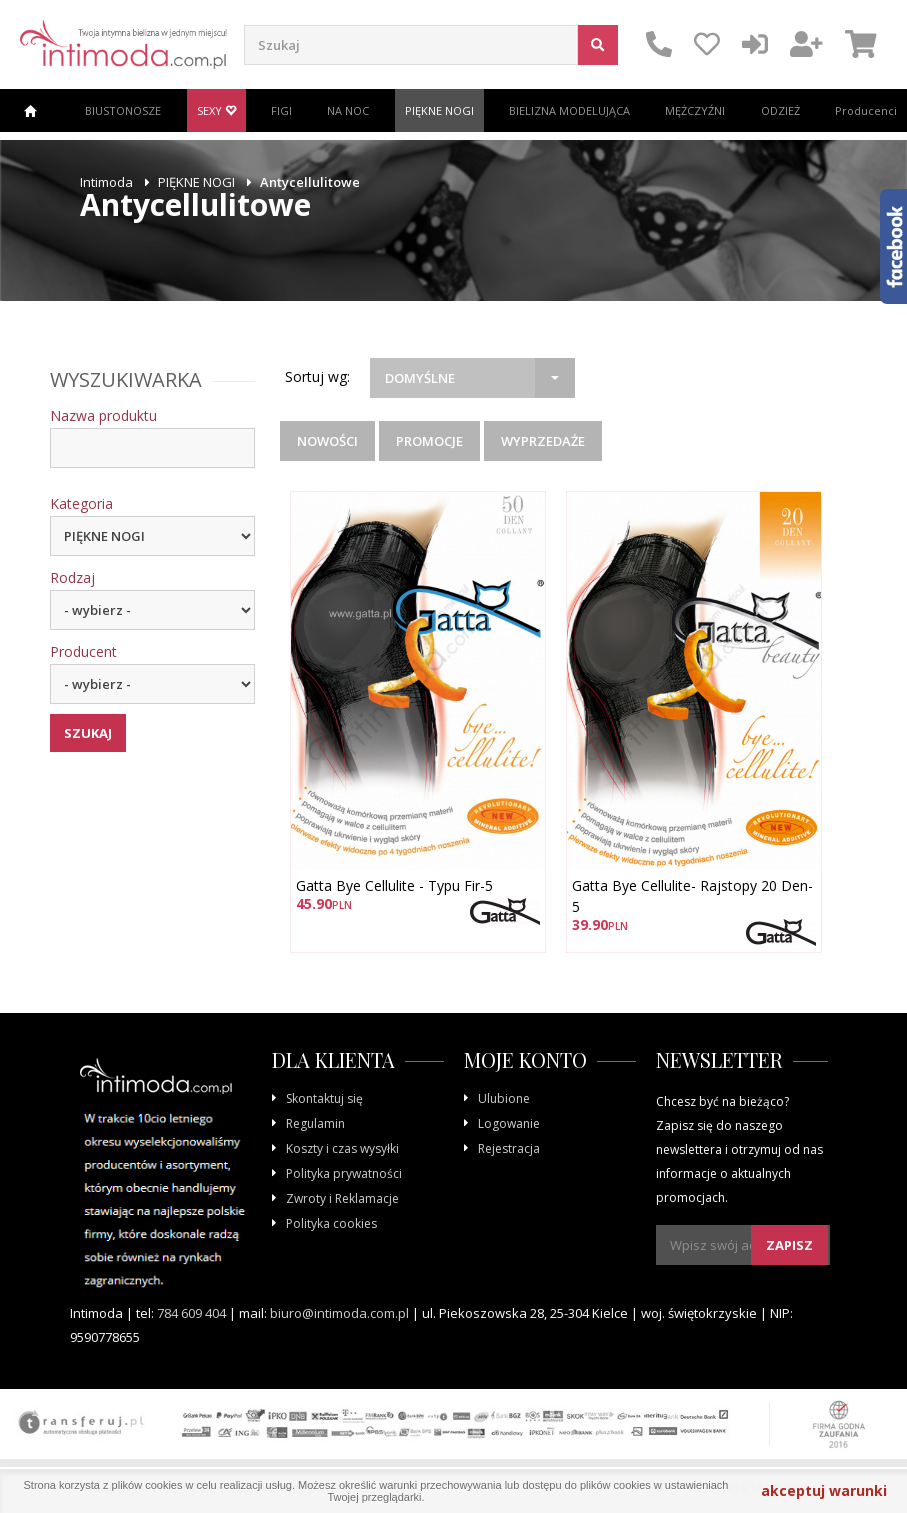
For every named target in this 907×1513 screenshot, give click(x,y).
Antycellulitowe (310, 182)
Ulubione (504, 1098)
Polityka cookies (331, 1223)
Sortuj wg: (317, 376)
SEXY (216, 110)
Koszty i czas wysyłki (342, 1148)
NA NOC (348, 110)
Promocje (429, 441)
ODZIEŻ (780, 110)
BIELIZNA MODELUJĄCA (569, 110)
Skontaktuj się (324, 1098)
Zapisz (789, 1245)
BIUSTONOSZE (123, 110)
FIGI (281, 110)
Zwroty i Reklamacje (342, 1198)
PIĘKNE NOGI (439, 110)
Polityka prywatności (344, 1173)
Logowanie (509, 1123)
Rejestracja (509, 1148)
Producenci (866, 110)
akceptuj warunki (824, 1490)
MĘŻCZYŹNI (695, 110)
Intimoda (106, 182)
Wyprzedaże (543, 441)
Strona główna (30, 110)
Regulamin (315, 1123)
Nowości (327, 441)
